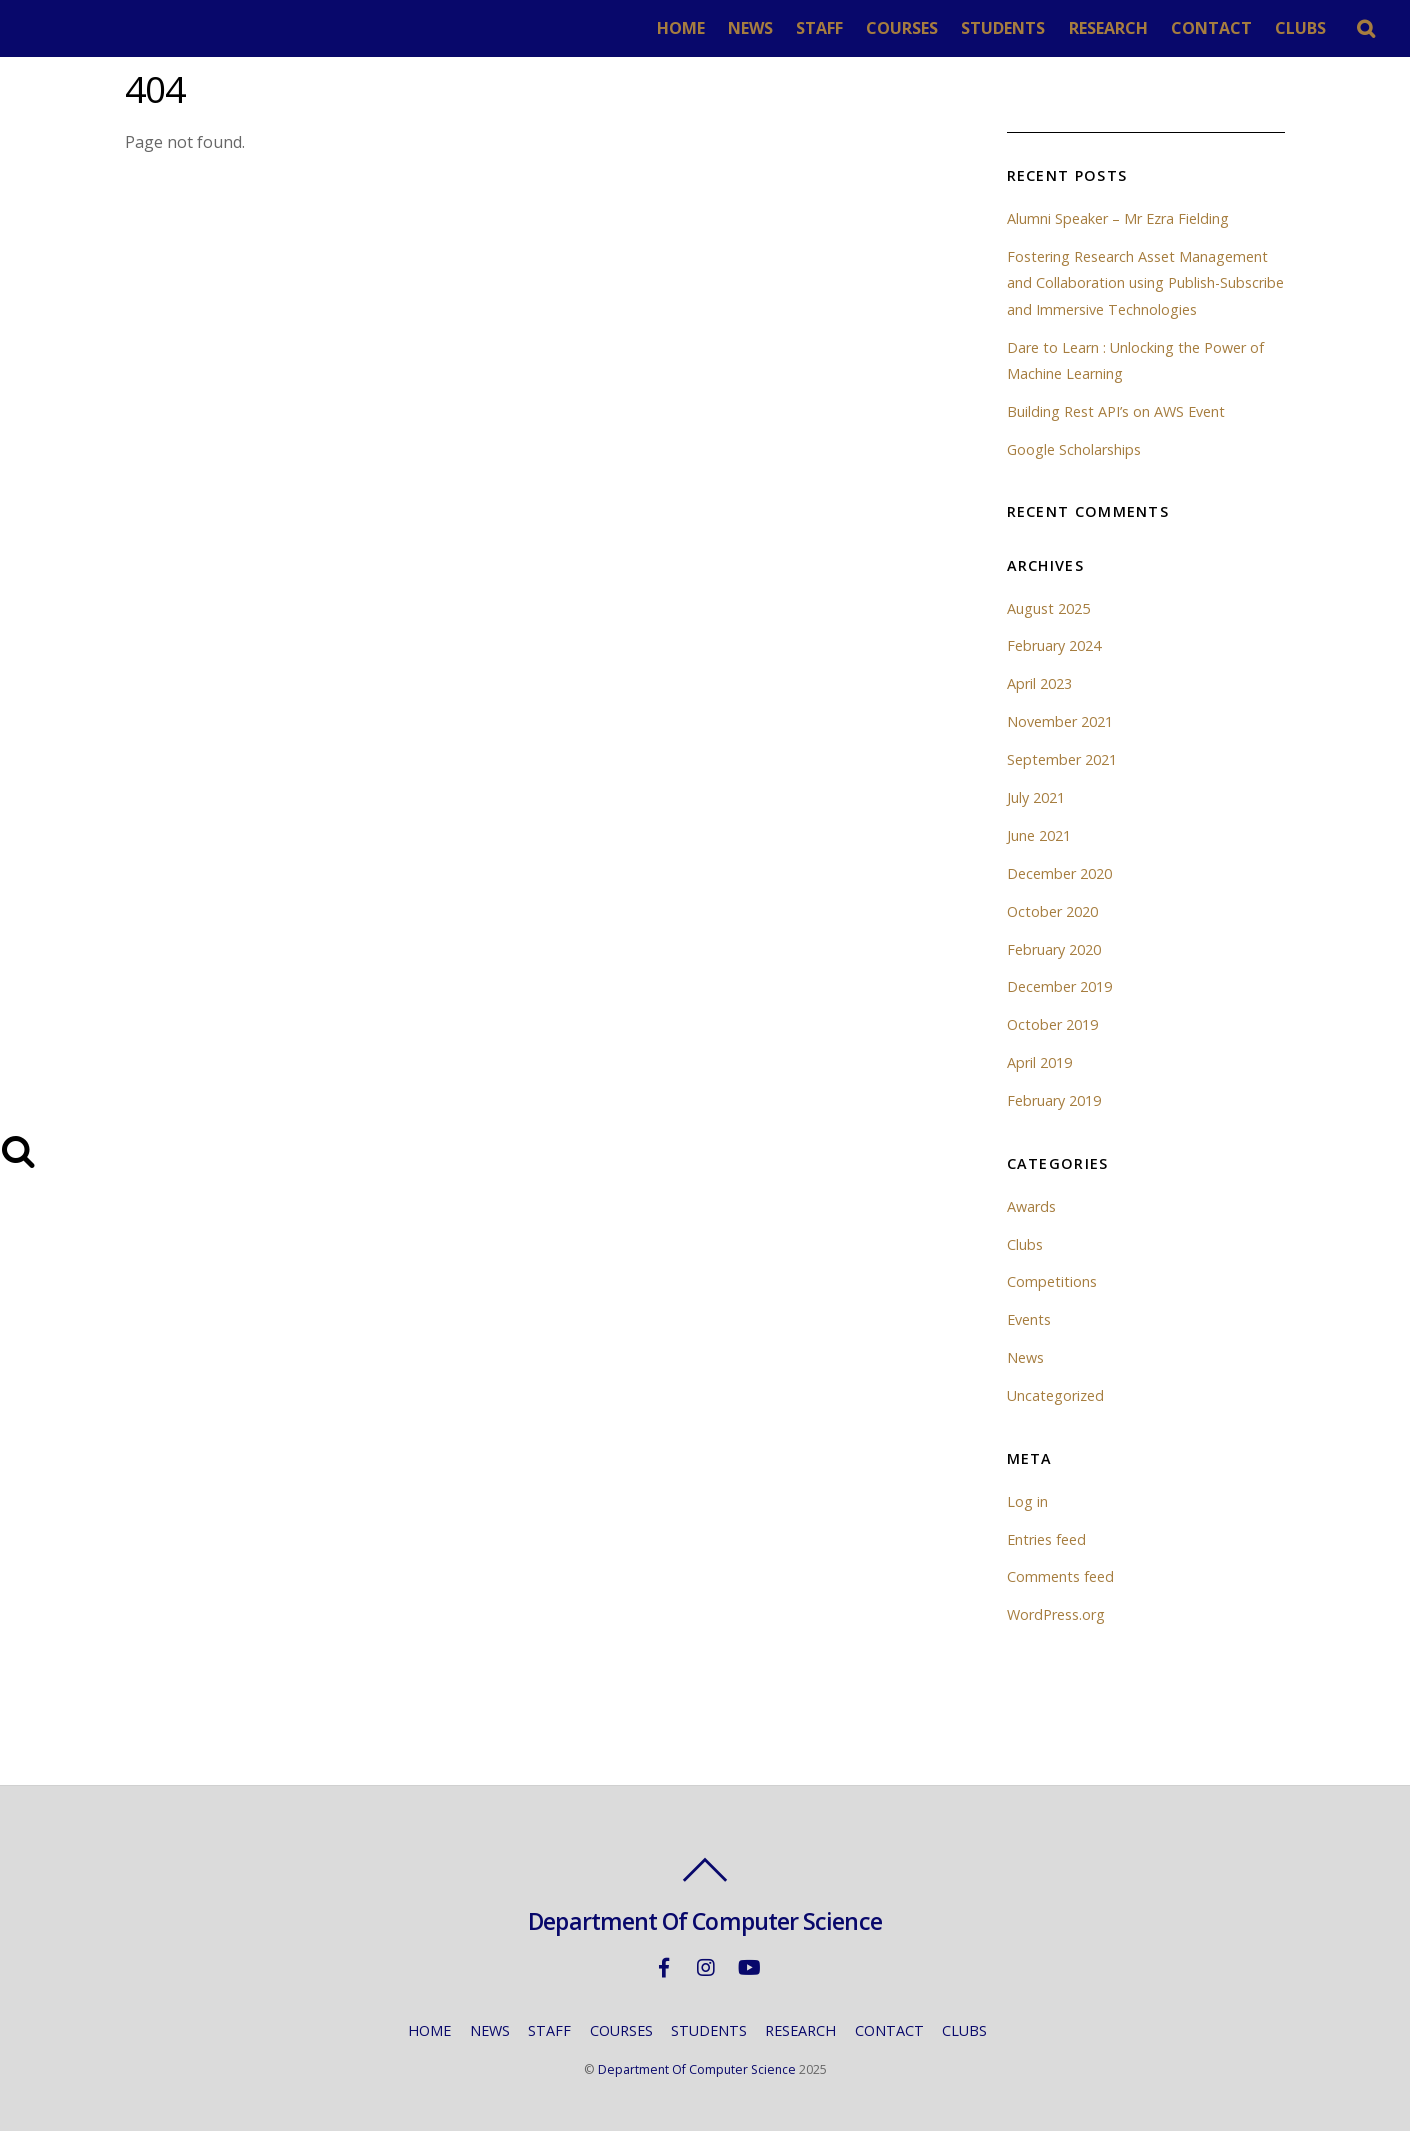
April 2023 (1039, 683)
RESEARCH (1108, 28)
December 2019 (1059, 986)
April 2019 (1039, 1062)
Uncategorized (1055, 1395)
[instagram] (706, 1966)
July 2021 (1036, 797)
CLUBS (1300, 28)
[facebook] (664, 1966)
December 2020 (1059, 873)
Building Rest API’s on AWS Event (1116, 411)
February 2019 (1054, 1100)
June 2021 (1039, 835)
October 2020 (1052, 911)
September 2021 (1062, 759)
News (1025, 1357)
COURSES (902, 28)
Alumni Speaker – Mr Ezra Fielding (1118, 218)
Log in (1027, 1501)
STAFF (819, 28)
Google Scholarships (1074, 449)
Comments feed (1060, 1576)
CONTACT (1211, 28)
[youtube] (748, 1966)
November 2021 (1060, 721)
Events (1029, 1319)
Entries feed (1046, 1539)
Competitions (1052, 1281)
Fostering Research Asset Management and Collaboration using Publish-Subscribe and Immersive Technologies (1145, 283)
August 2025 (1048, 608)
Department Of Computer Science (697, 2069)
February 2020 (1054, 949)
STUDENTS (1003, 28)
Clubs (1025, 1244)
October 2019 (1052, 1024)
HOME (681, 28)
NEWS (750, 28)
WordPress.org (1056, 1614)
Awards (1031, 1206)
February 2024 (1054, 645)
